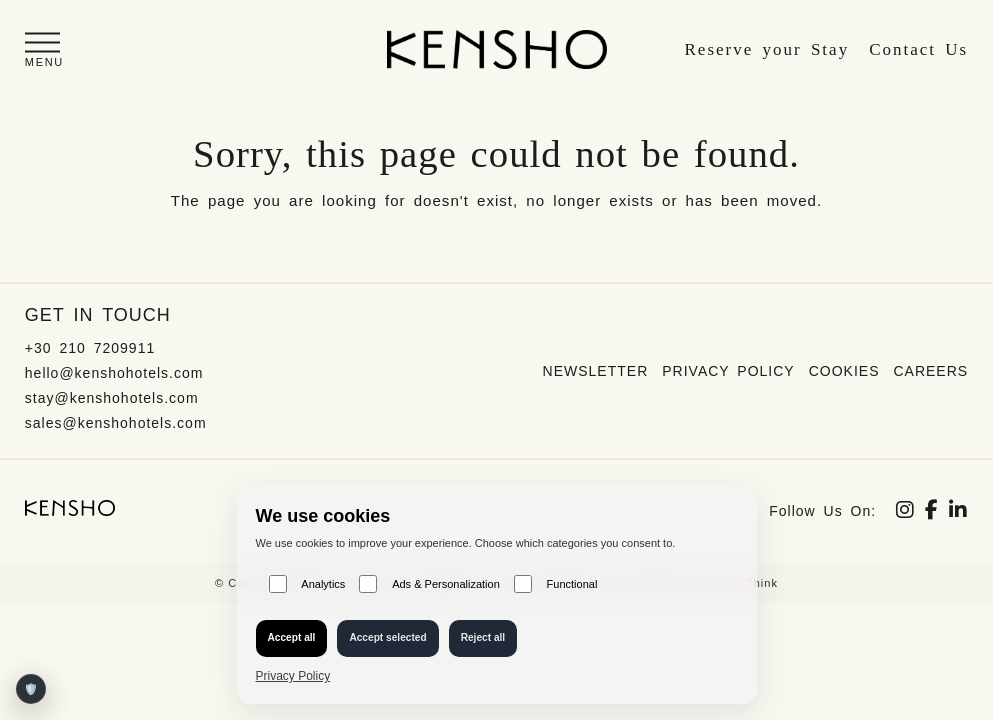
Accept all (292, 637)
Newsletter (596, 371)
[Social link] (905, 512)
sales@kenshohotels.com (116, 423)
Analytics (307, 584)
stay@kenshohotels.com (112, 398)
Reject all (483, 637)
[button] (44, 49)
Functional (556, 584)
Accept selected (387, 637)
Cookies (844, 371)
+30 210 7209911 (90, 348)
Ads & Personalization (429, 584)
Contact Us (918, 49)
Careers (930, 371)
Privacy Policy (728, 371)
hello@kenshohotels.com (114, 373)
